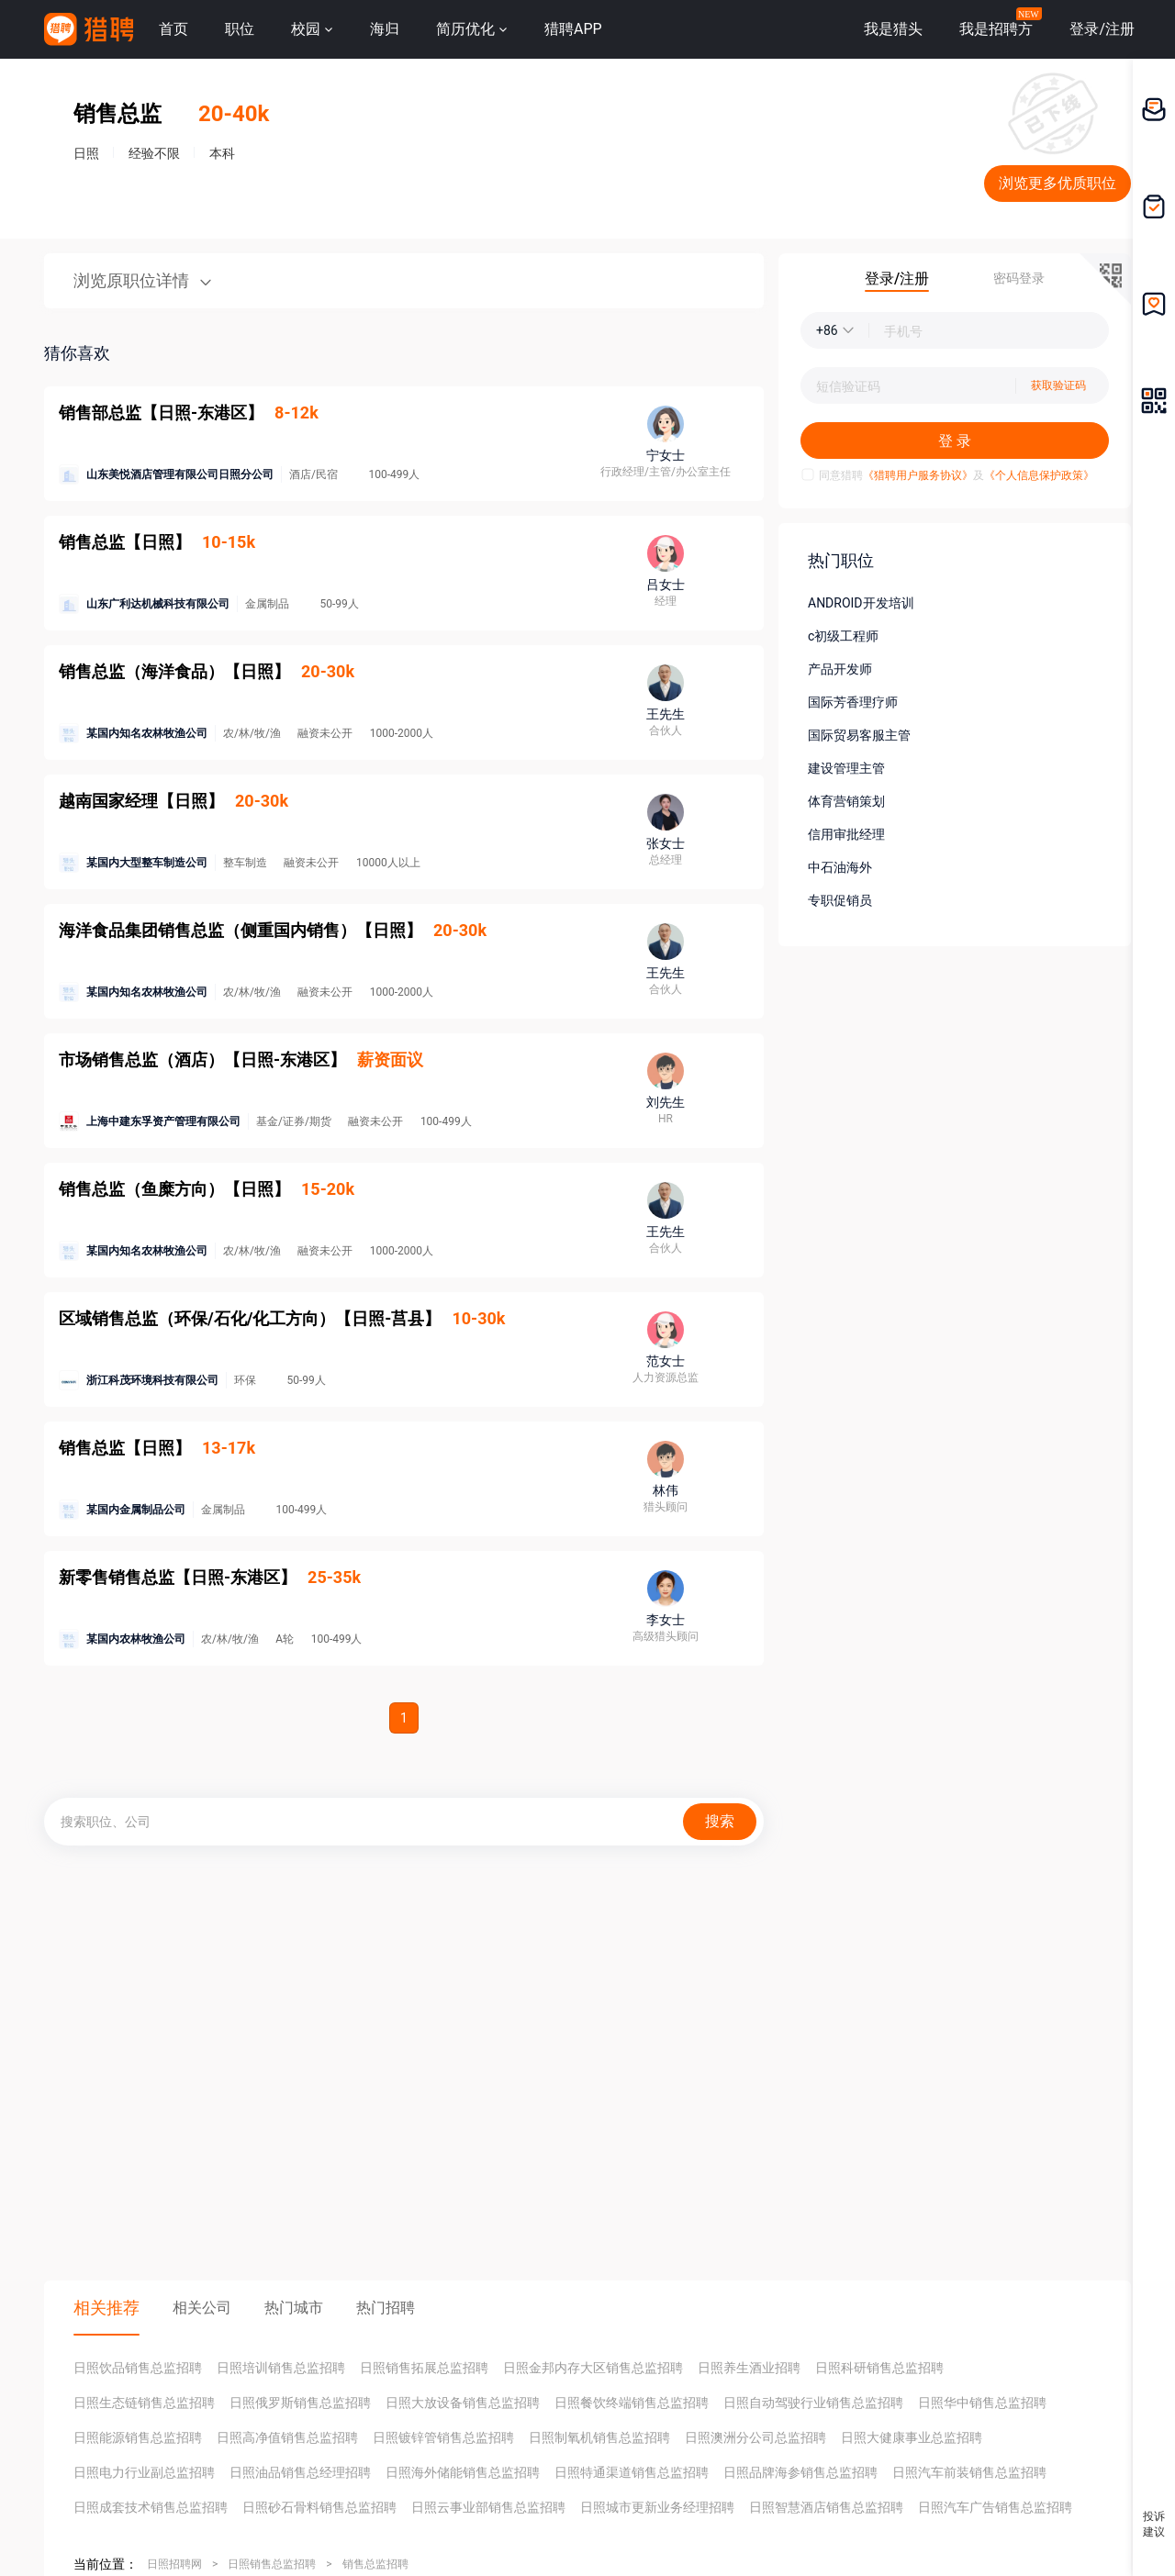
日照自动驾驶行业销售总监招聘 (813, 2402)
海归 (384, 29)
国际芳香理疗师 (853, 702)
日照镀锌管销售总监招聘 (443, 2437)
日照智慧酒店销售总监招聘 (826, 2507)
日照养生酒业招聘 (749, 2367)
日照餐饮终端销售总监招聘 (631, 2402)
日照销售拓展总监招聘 (424, 2367)
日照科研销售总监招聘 (879, 2367)
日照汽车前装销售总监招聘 (969, 2472)
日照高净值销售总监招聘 (287, 2437)
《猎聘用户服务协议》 (918, 475)
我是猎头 (893, 29)
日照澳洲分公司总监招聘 (755, 2437)
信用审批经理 (846, 834)
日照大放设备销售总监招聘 (463, 2402)
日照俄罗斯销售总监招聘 (300, 2402)
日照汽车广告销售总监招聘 (995, 2507)
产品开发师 (840, 669)
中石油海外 (840, 867)
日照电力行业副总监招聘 (144, 2472)
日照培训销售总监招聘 (281, 2367)
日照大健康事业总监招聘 (911, 2437)
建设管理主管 (846, 768)
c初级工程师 (843, 636)
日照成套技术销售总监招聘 (150, 2507)
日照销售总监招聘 (272, 2564)
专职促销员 (840, 900)
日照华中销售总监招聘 (982, 2402)
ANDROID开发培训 (861, 603)
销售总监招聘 (375, 2564)
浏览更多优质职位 (1057, 183)
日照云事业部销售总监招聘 (488, 2507)
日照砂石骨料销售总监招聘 (319, 2507)
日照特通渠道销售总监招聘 (631, 2472)
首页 (173, 29)
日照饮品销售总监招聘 (137, 2367)
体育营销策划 (846, 801)
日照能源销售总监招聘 (137, 2437)
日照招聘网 (174, 2564)
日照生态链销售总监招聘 (144, 2402)
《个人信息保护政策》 (1039, 475)
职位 (239, 29)
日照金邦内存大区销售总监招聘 (593, 2367)
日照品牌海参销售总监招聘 (800, 2472)
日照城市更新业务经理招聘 (657, 2507)
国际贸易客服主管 (859, 735)
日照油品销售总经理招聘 (300, 2472)
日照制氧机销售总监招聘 (599, 2437)
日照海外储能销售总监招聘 (463, 2472)
